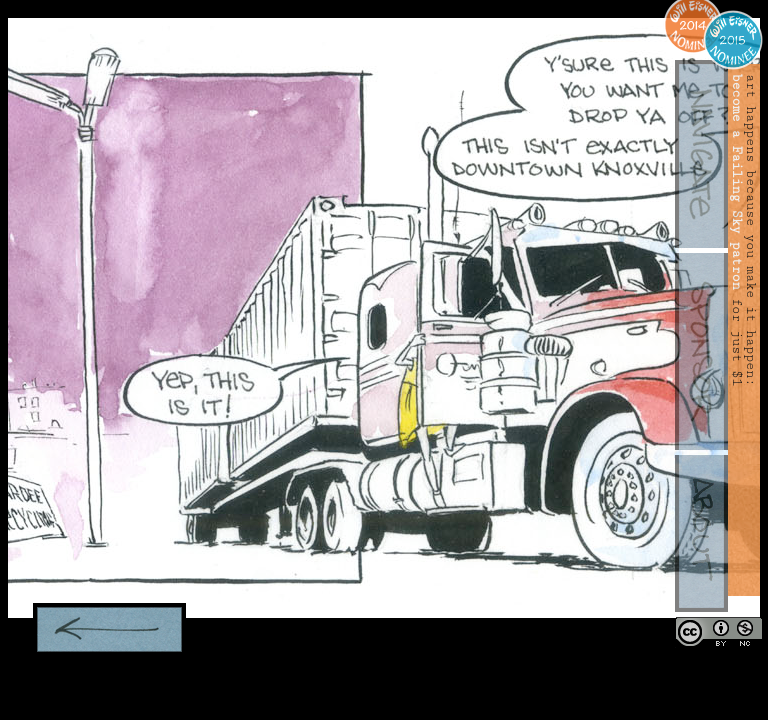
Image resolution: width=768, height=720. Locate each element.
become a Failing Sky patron (737, 182)
